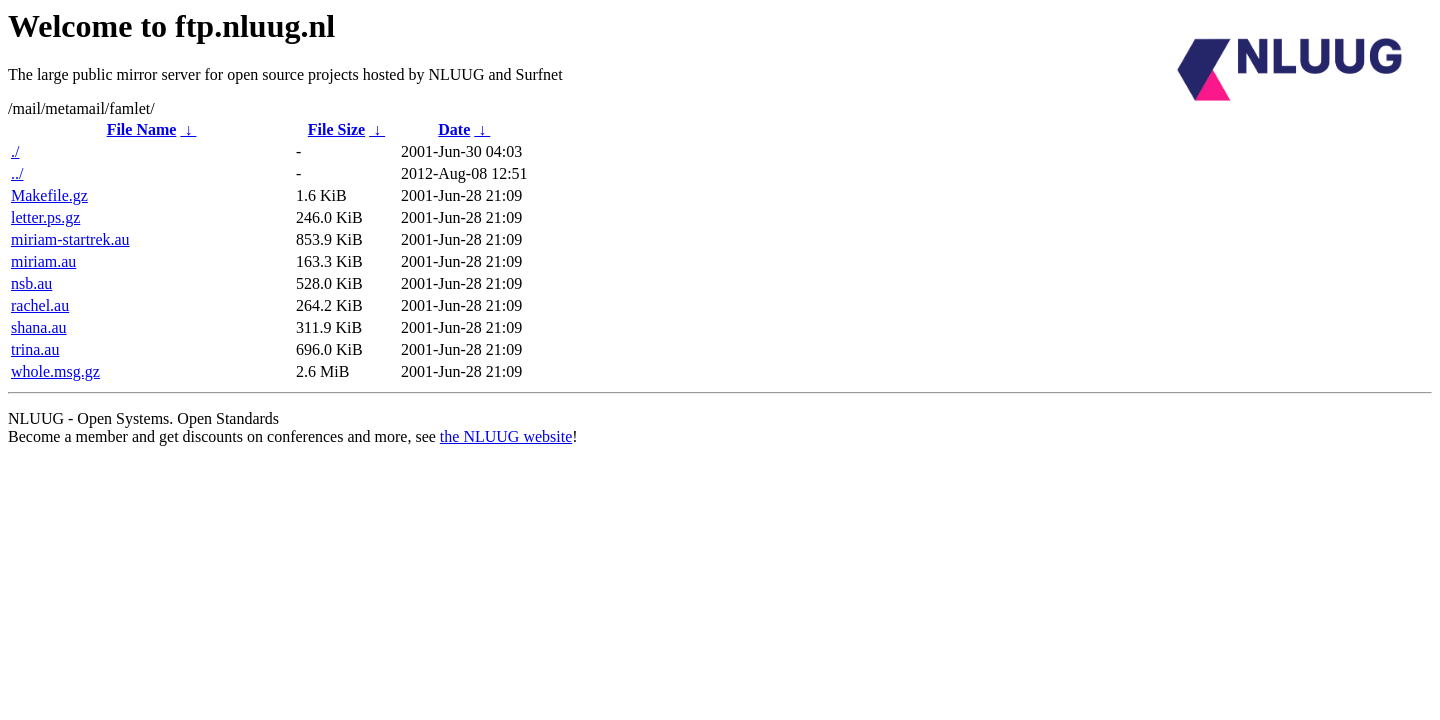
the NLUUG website (506, 436)
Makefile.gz (49, 195)
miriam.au (43, 261)
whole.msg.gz (55, 371)
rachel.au (40, 305)
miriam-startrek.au (70, 239)
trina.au (35, 349)
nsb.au (31, 283)
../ (17, 173)
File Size (336, 129)
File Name (142, 129)
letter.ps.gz (45, 217)
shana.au (39, 327)
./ (15, 151)
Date (454, 129)
